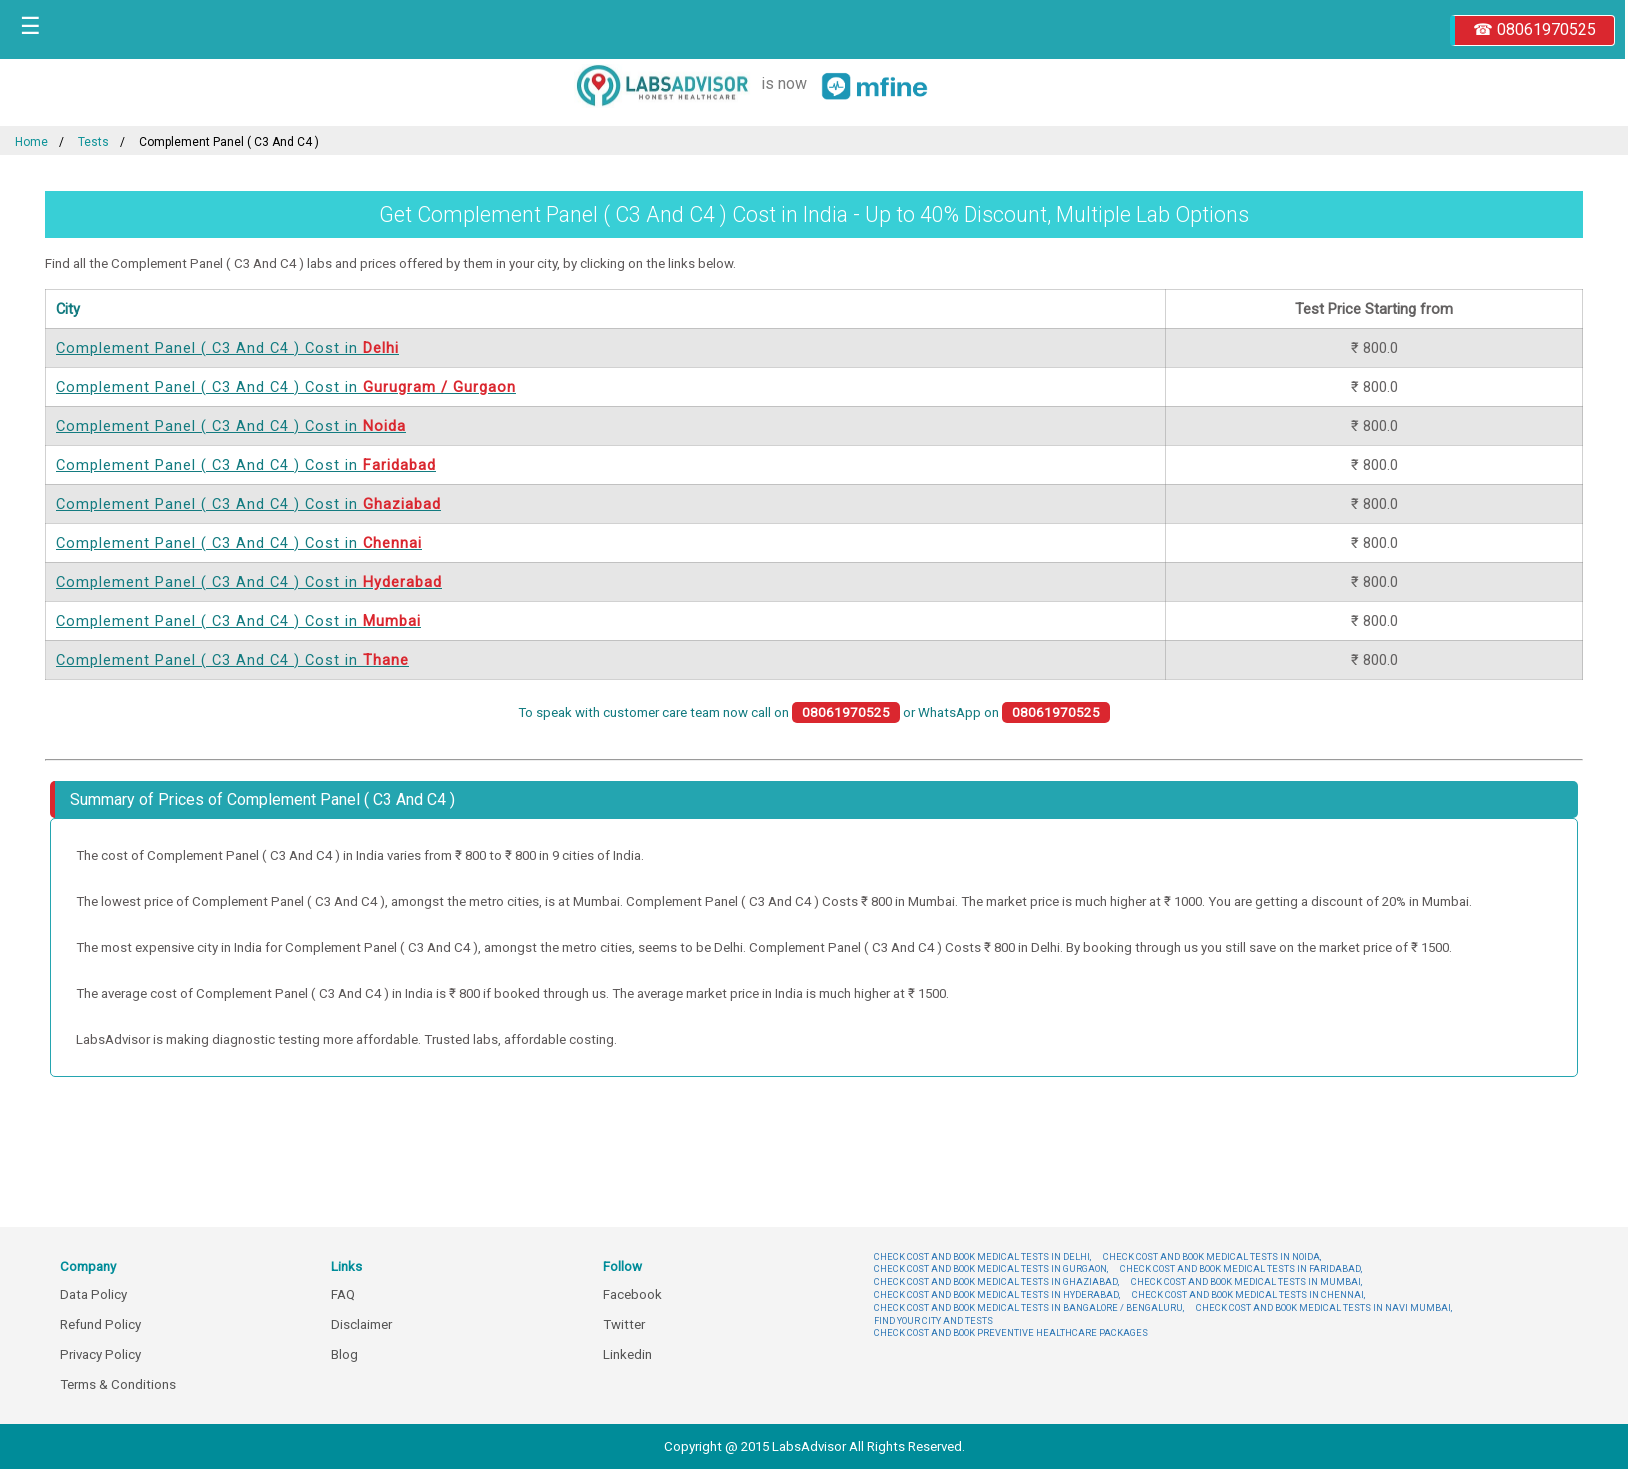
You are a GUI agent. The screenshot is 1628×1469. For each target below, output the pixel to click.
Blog (344, 1354)
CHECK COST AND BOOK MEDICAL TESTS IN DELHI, (982, 1256)
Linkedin (627, 1354)
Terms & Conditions (118, 1384)
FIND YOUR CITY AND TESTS (933, 1320)
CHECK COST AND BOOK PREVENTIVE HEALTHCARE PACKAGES (1011, 1332)
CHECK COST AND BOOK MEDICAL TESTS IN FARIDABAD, (1241, 1268)
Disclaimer (361, 1324)
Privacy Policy (100, 1354)
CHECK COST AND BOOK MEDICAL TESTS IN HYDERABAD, (997, 1294)
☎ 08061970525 (1534, 29)
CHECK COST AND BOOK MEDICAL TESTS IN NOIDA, (1212, 1256)
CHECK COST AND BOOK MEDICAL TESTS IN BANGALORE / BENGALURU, (1029, 1307)
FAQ (343, 1294)
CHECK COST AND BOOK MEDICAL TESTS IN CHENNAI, (1248, 1294)
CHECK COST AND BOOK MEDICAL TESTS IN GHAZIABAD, (996, 1281)
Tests (93, 142)
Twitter (624, 1324)
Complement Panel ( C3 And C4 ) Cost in (227, 348)
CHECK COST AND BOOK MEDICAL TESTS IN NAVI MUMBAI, (1324, 1307)
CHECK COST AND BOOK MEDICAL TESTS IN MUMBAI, (1246, 1281)
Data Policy (93, 1294)
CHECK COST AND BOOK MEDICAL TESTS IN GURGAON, (991, 1268)
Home (31, 142)
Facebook (632, 1294)
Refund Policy (100, 1324)
